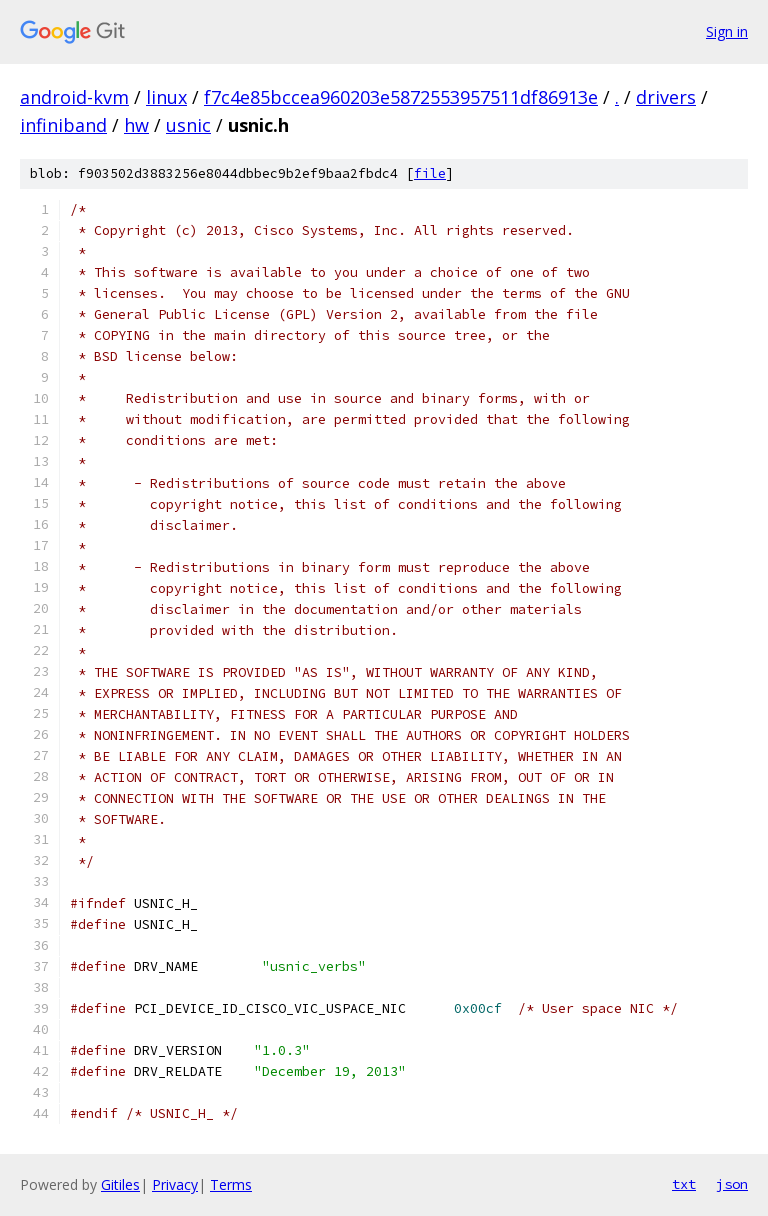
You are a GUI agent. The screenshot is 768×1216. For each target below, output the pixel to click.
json (732, 1184)
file (430, 173)
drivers (666, 97)
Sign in (727, 31)
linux (166, 97)
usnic (188, 125)
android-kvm (74, 97)
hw (136, 125)
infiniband (63, 125)
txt (684, 1184)
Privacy (175, 1184)
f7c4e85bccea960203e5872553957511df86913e (401, 97)
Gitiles (120, 1184)
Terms (231, 1184)
